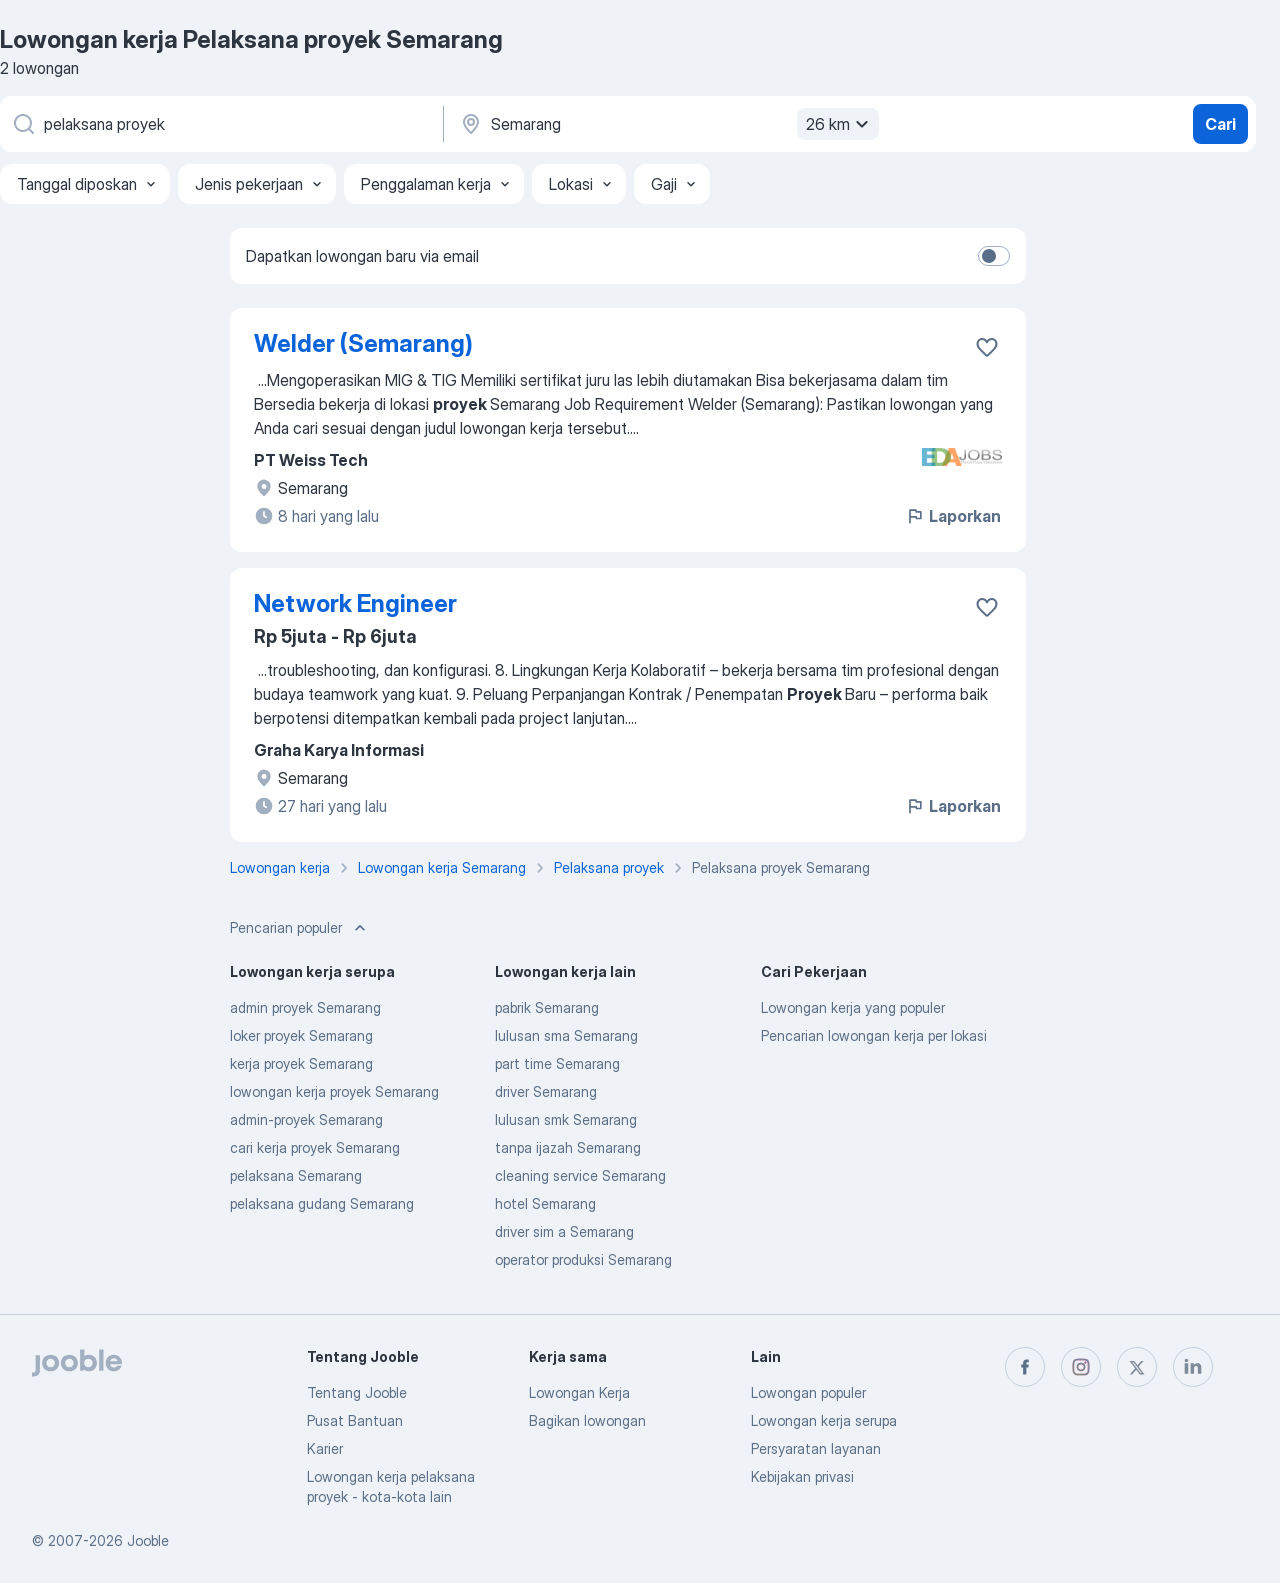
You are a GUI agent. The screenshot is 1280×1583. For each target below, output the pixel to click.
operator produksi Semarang (583, 1259)
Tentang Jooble (357, 1392)
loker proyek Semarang (301, 1035)
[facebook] (1025, 1367)
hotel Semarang (545, 1203)
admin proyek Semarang (305, 1007)
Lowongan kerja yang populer (853, 1007)
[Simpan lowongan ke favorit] (987, 347)
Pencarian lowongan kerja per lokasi (874, 1035)
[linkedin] (1193, 1367)
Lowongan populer (808, 1392)
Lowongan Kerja (579, 1392)
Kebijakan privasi (802, 1476)
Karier (325, 1448)
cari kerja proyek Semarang (315, 1147)
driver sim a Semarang (564, 1231)
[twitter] (1137, 1367)
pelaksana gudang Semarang (322, 1203)
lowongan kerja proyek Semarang (334, 1091)
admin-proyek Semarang (306, 1119)
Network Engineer (355, 603)
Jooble (148, 1540)
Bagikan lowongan (587, 1420)
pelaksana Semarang (296, 1175)
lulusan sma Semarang (566, 1035)
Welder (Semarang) (363, 343)
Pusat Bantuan (355, 1420)
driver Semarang (546, 1091)
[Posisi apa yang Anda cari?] (220, 124)
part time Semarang (557, 1063)
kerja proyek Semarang (301, 1063)
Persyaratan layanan (816, 1448)
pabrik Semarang (547, 1007)
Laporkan (953, 516)
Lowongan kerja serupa (824, 1420)
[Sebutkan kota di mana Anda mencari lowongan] (667, 124)
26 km (840, 124)
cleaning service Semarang (580, 1175)
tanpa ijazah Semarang (568, 1147)
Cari (1220, 124)
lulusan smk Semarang (566, 1119)
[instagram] (1081, 1367)
